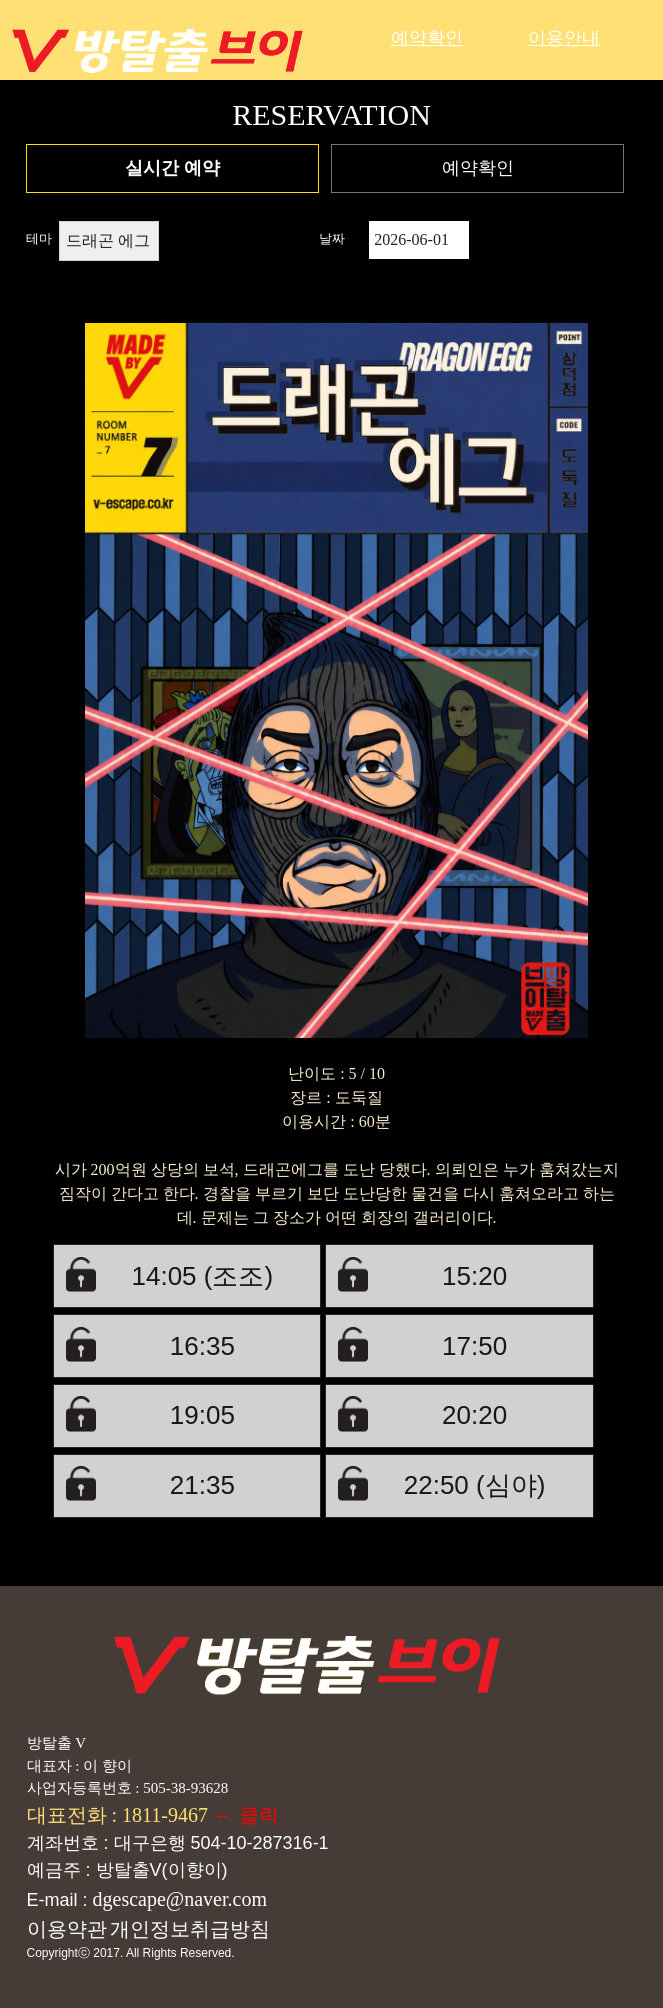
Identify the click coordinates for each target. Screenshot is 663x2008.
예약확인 (427, 38)
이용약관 (67, 1929)
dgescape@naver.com (180, 1899)
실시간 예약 (172, 168)
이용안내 (564, 38)
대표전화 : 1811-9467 (120, 1815)
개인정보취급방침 (190, 1929)
